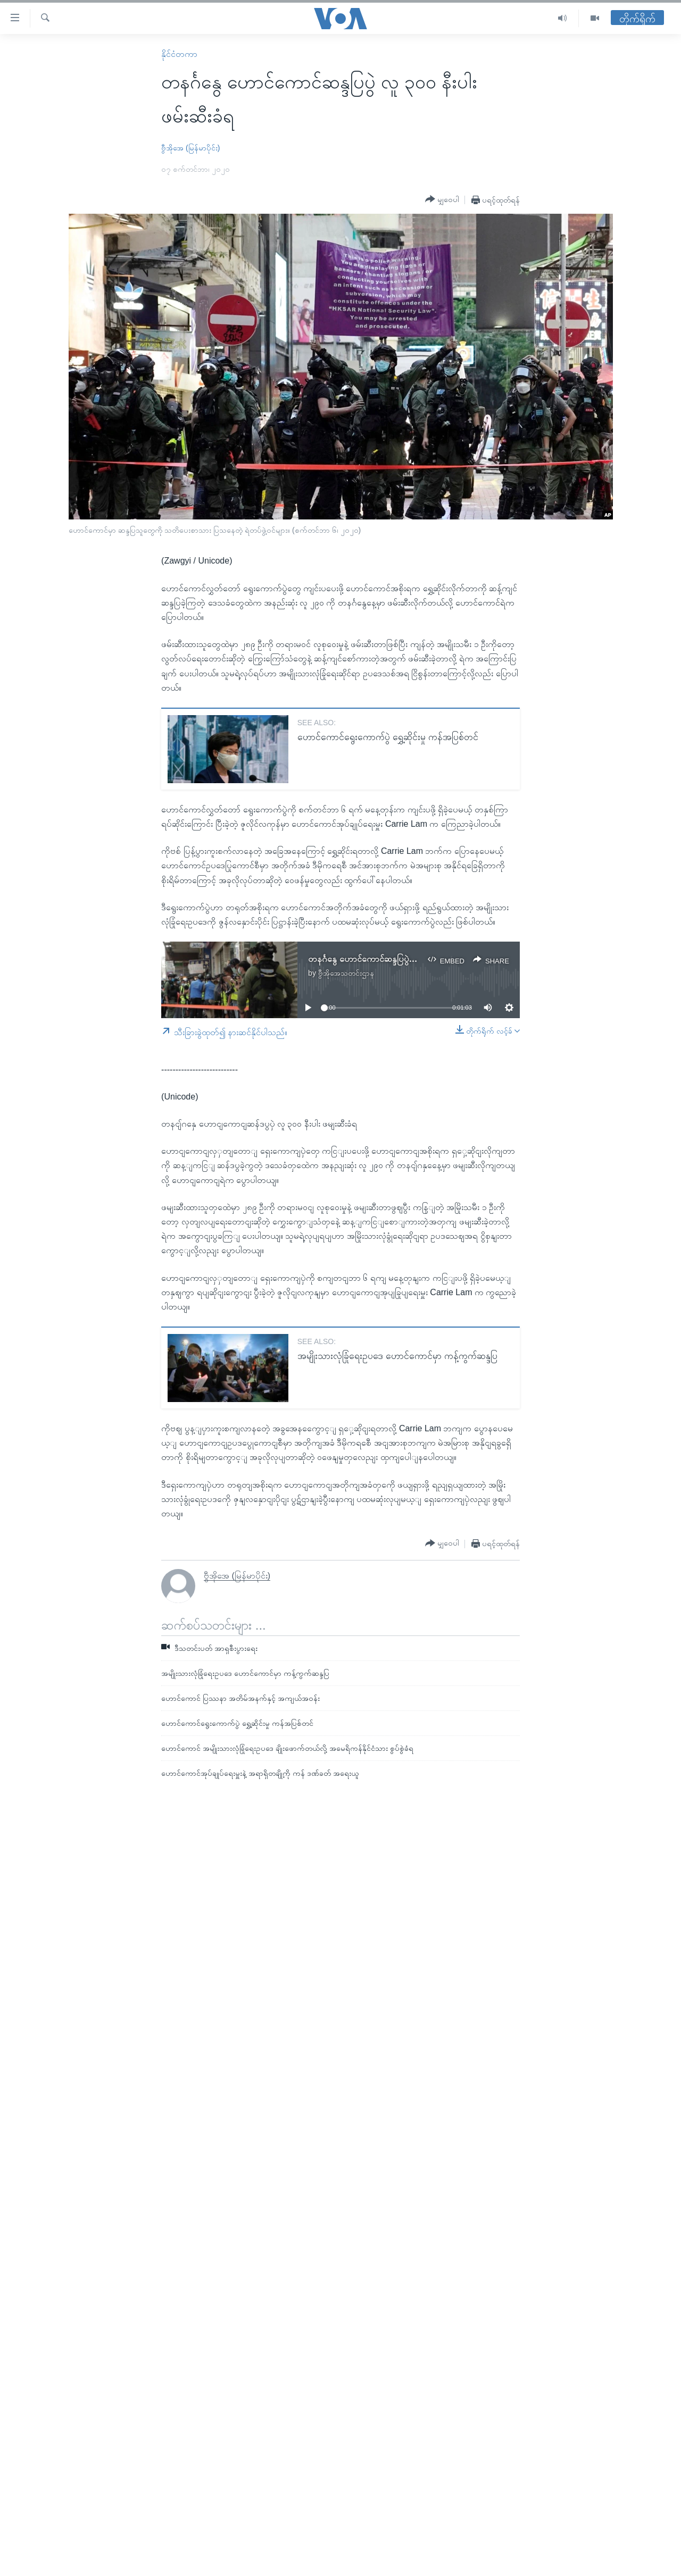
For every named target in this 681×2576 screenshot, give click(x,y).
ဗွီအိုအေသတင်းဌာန (346, 973)
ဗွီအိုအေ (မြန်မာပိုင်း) (190, 148)
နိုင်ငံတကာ (179, 53)
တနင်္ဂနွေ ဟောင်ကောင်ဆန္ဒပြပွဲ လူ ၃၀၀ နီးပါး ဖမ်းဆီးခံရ (398, 958)
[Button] (442, 199)
